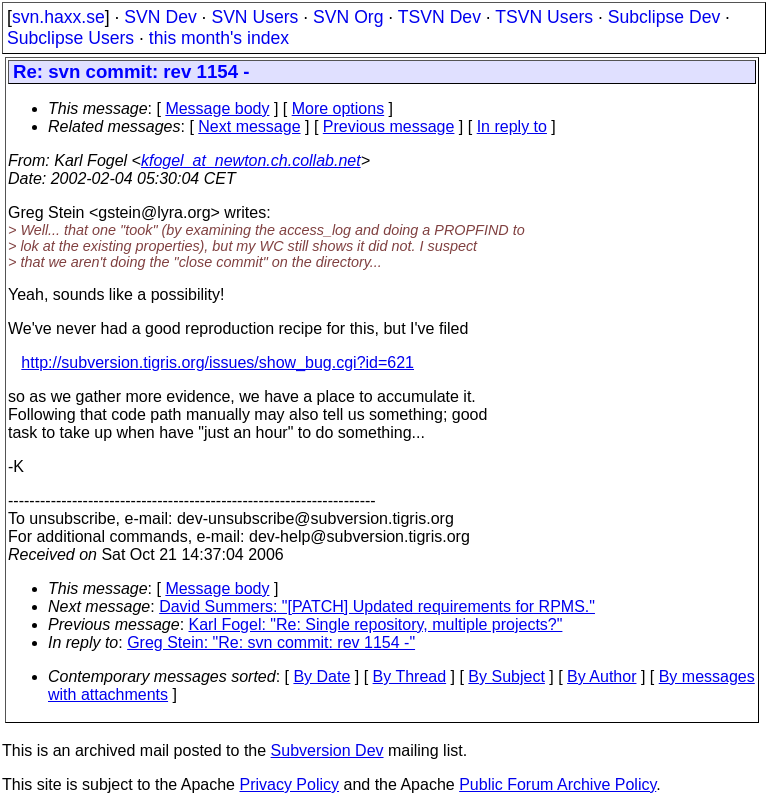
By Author (601, 676)
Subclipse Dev (664, 17)
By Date (321, 676)
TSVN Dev (439, 17)
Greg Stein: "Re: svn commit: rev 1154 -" (271, 642)
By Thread (410, 676)
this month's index (219, 38)
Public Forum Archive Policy (557, 784)
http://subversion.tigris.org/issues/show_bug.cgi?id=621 (217, 362)
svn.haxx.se (58, 17)
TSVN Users (544, 17)
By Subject (506, 676)
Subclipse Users (70, 38)
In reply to (512, 126)
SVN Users (254, 17)
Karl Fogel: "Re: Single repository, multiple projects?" (376, 624)
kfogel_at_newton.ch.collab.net (251, 160)
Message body (217, 108)
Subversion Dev (327, 750)
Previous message (389, 126)
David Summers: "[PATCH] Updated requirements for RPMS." (377, 606)
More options (338, 108)
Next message (249, 126)
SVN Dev (160, 17)
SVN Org (348, 17)
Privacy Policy (289, 784)
